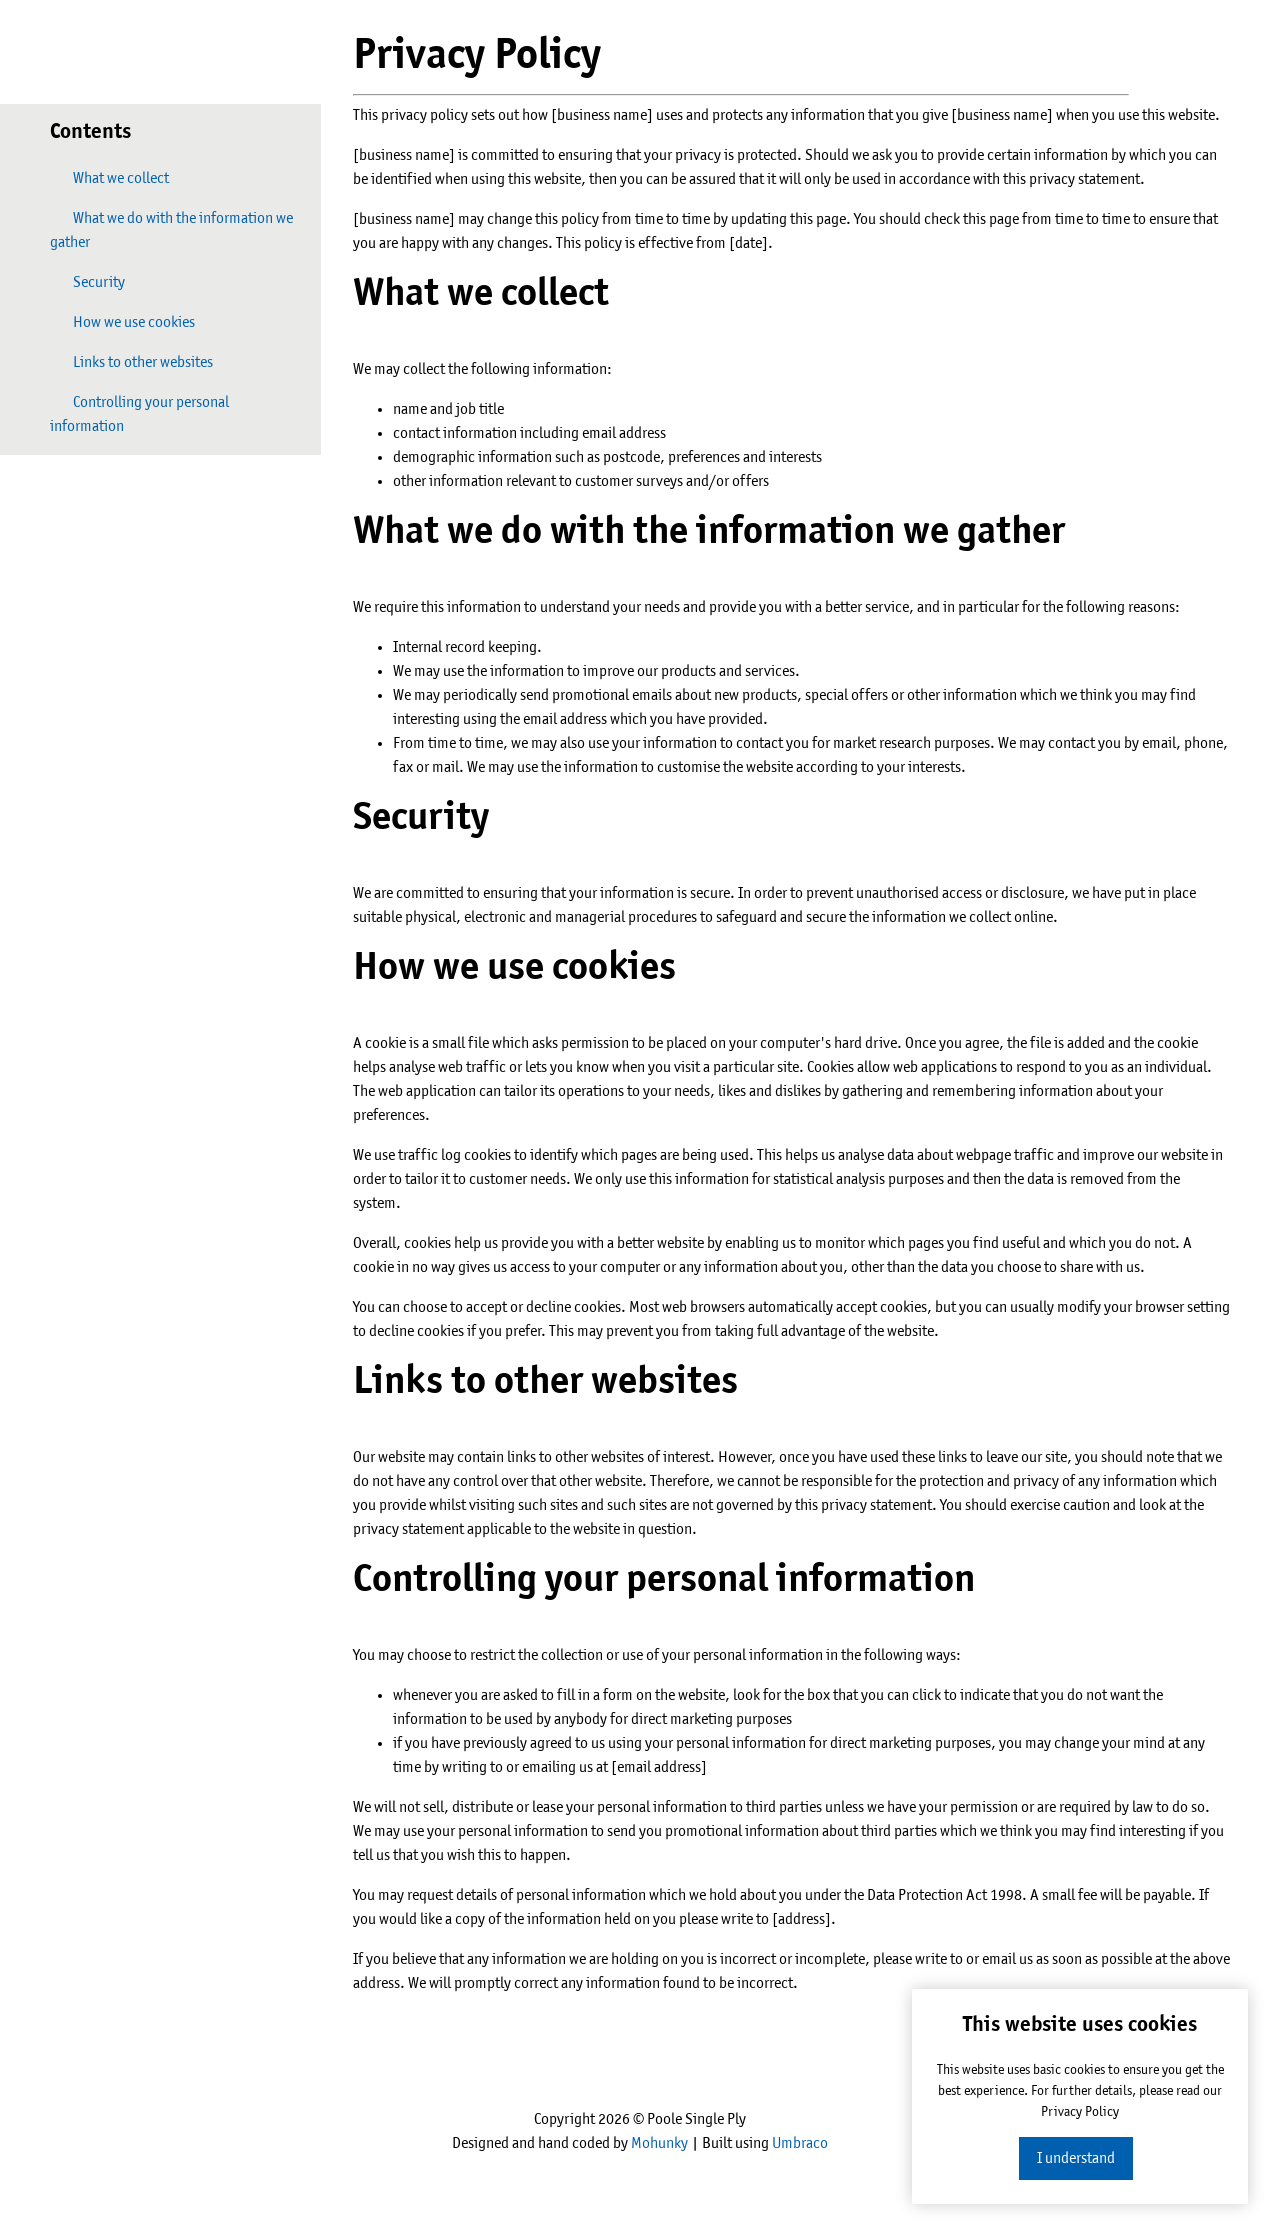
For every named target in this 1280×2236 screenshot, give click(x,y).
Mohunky (659, 2143)
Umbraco (800, 2143)
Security (87, 281)
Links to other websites (131, 361)
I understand (1076, 2158)
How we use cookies (122, 321)
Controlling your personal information (139, 413)
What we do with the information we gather (171, 229)
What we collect (109, 177)
